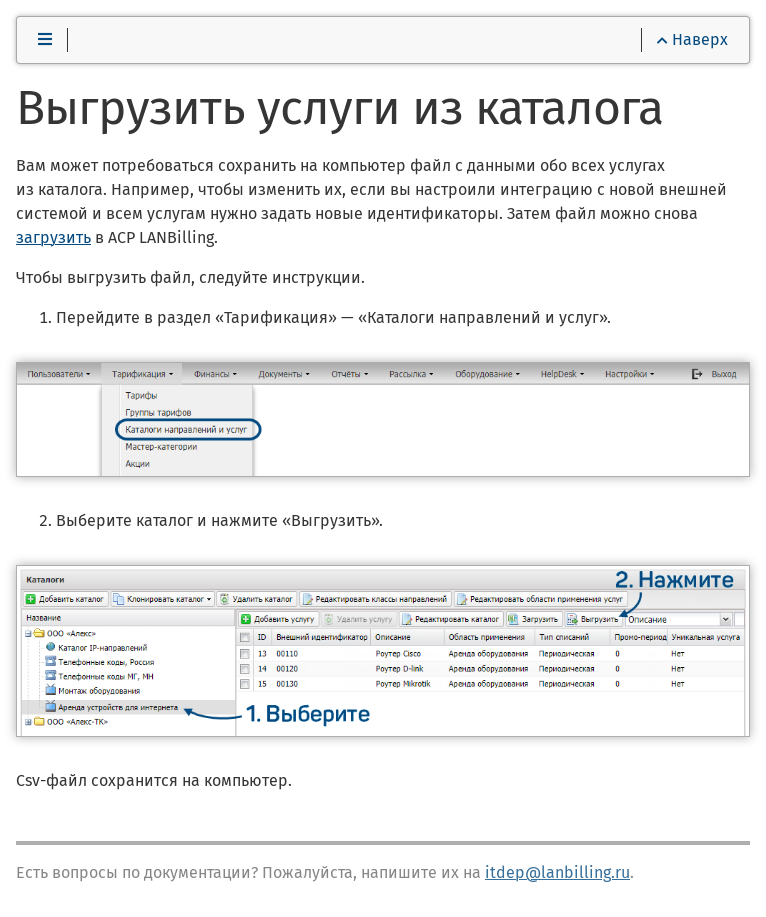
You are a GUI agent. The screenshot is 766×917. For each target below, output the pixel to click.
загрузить (53, 237)
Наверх (692, 39)
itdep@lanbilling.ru (557, 872)
